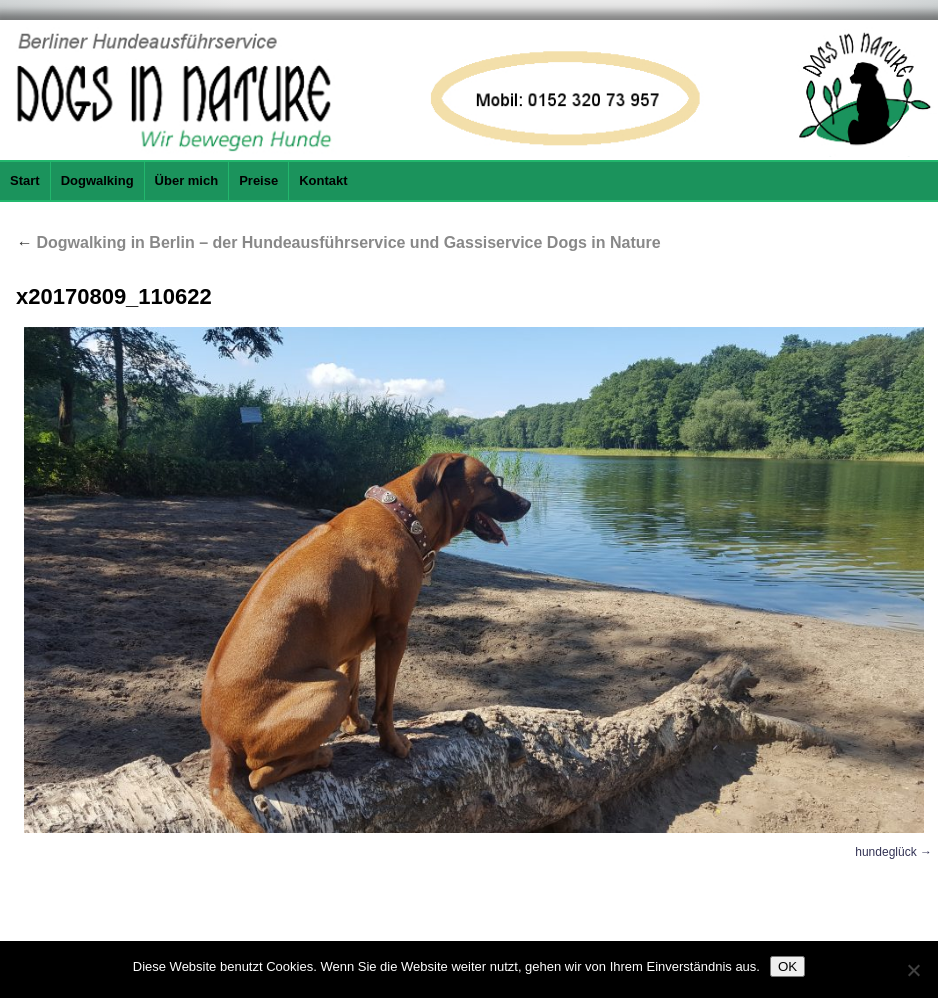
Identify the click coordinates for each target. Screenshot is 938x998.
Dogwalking (97, 180)
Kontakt (323, 180)
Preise (258, 180)
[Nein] (913, 970)
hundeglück (885, 852)
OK (787, 966)
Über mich (187, 180)
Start (25, 180)
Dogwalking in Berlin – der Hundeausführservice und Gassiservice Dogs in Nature (338, 242)
